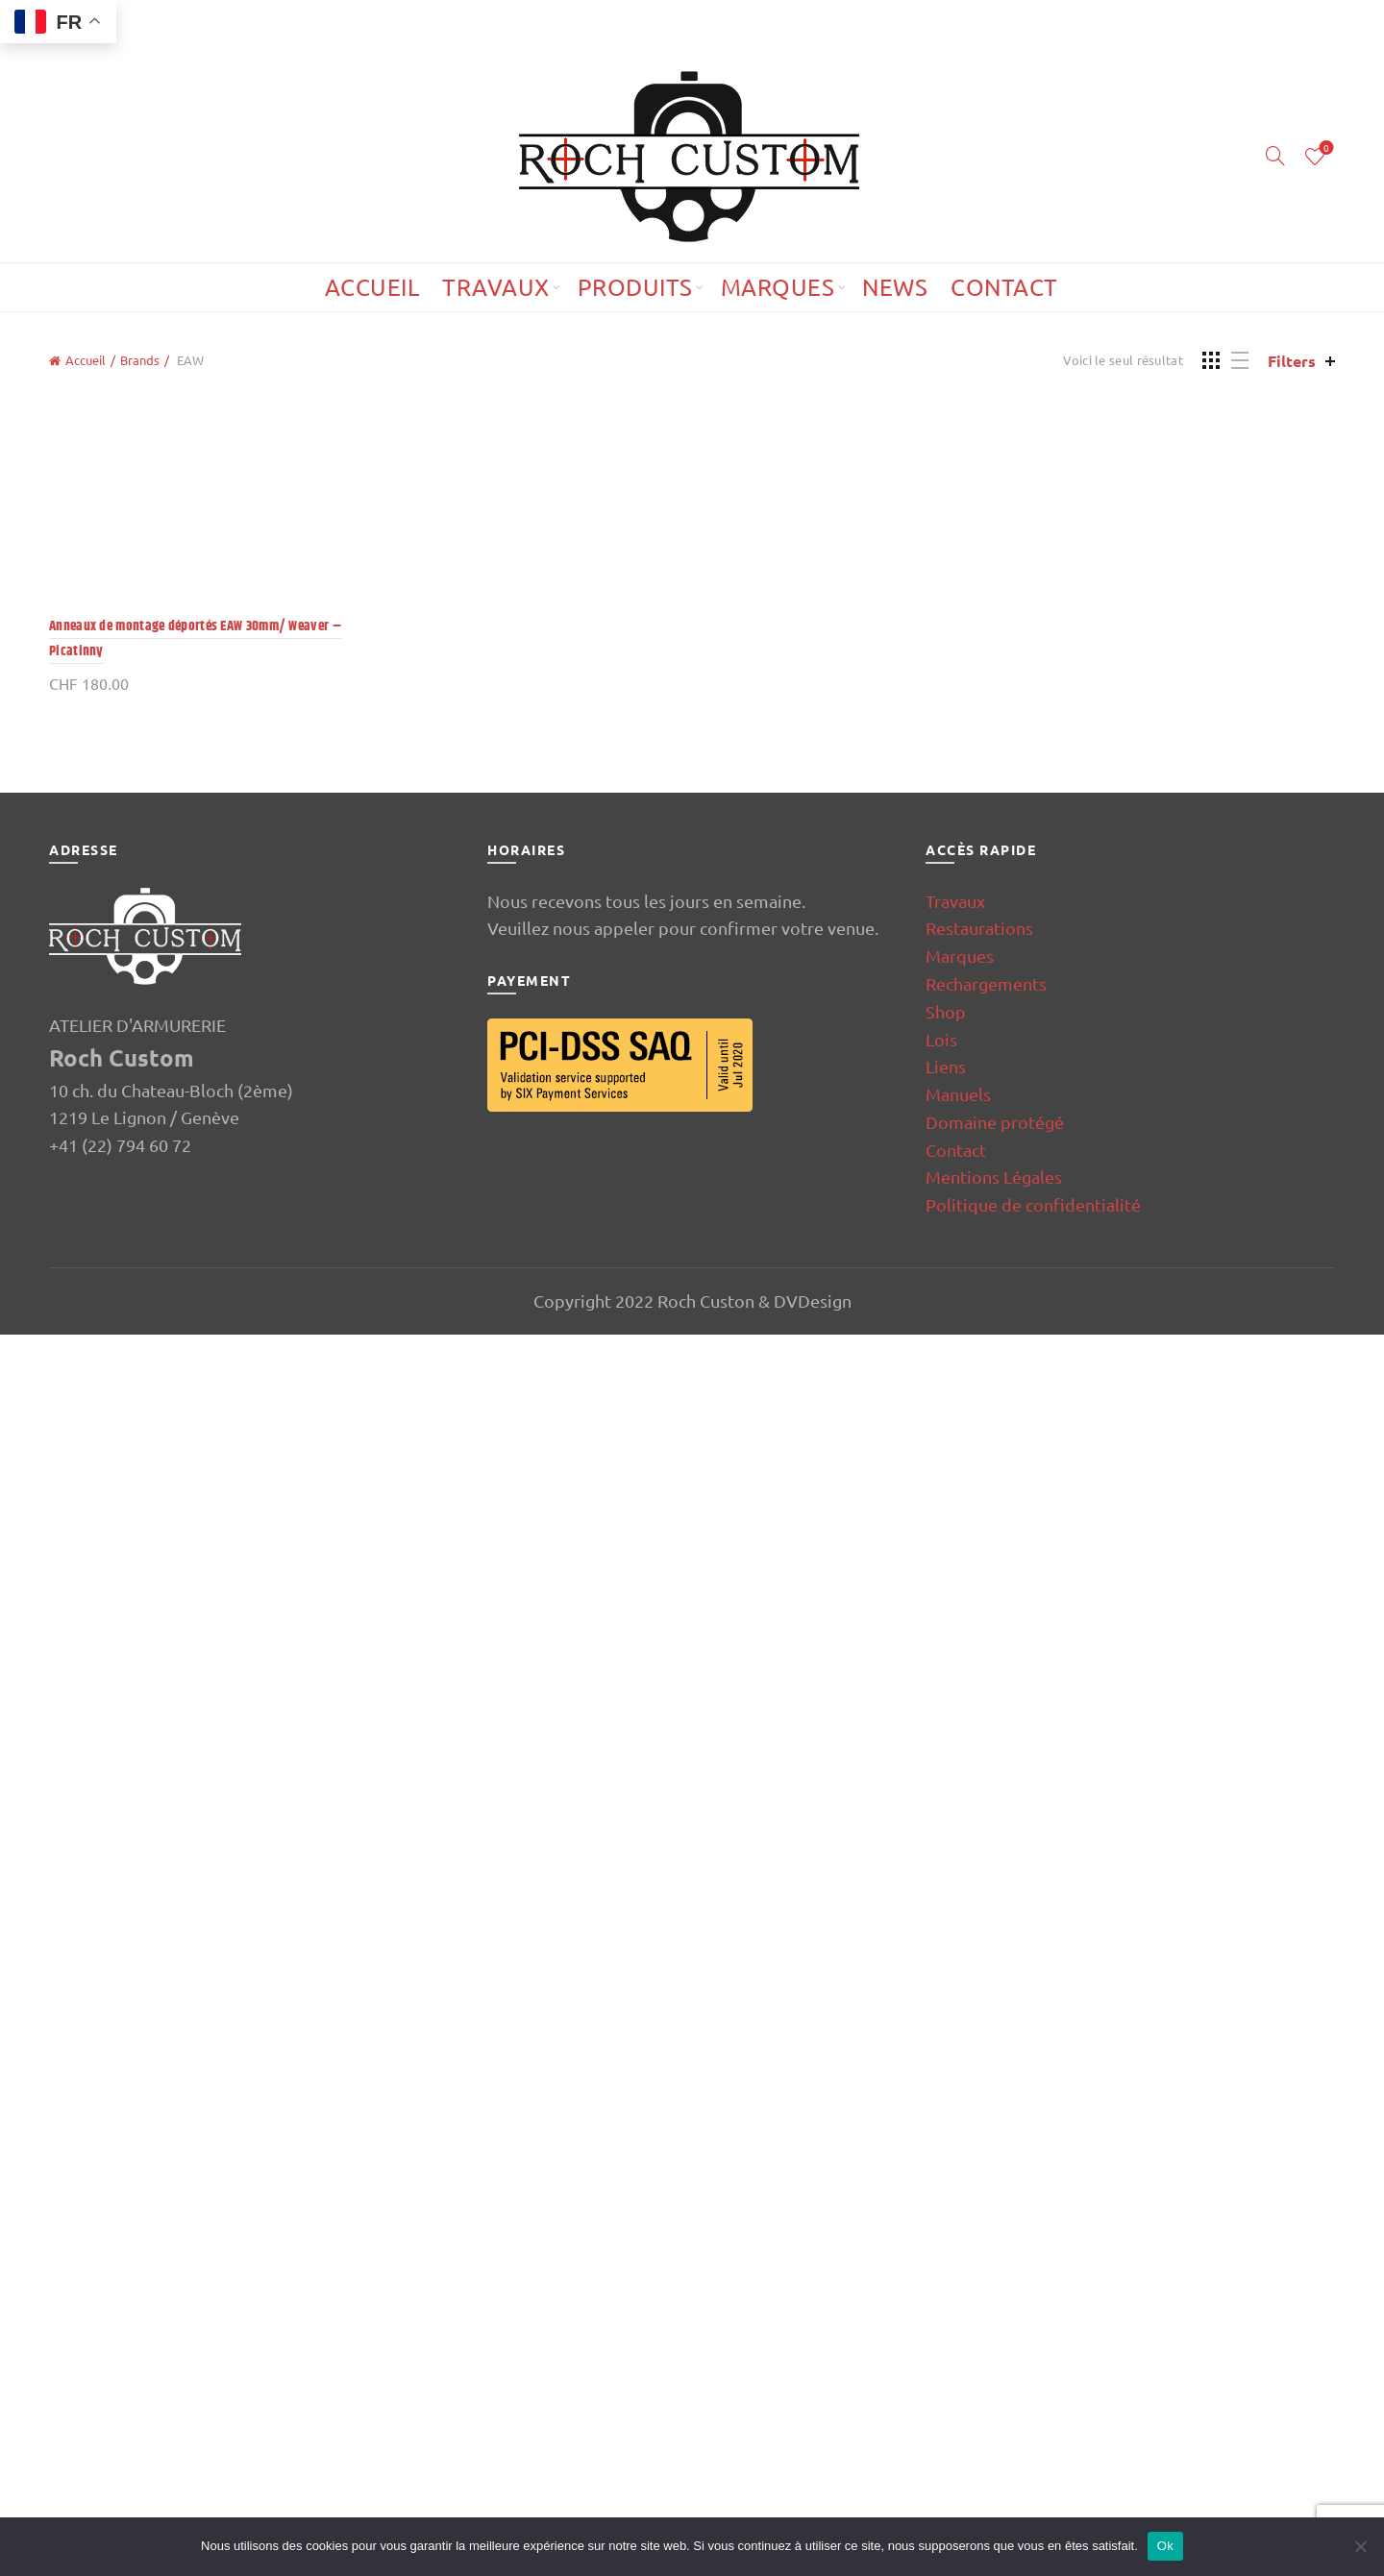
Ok (1165, 2546)
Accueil (372, 287)
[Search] (1275, 155)
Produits (635, 287)
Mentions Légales (994, 2418)
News (894, 287)
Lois (941, 2280)
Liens (946, 2307)
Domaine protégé (995, 2363)
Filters (1292, 361)
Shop (946, 2253)
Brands (140, 360)
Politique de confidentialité (1033, 2446)
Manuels (958, 2335)
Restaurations (979, 2169)
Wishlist (1325, 148)
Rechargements (986, 2225)
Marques (778, 287)
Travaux (496, 287)
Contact (1004, 287)
